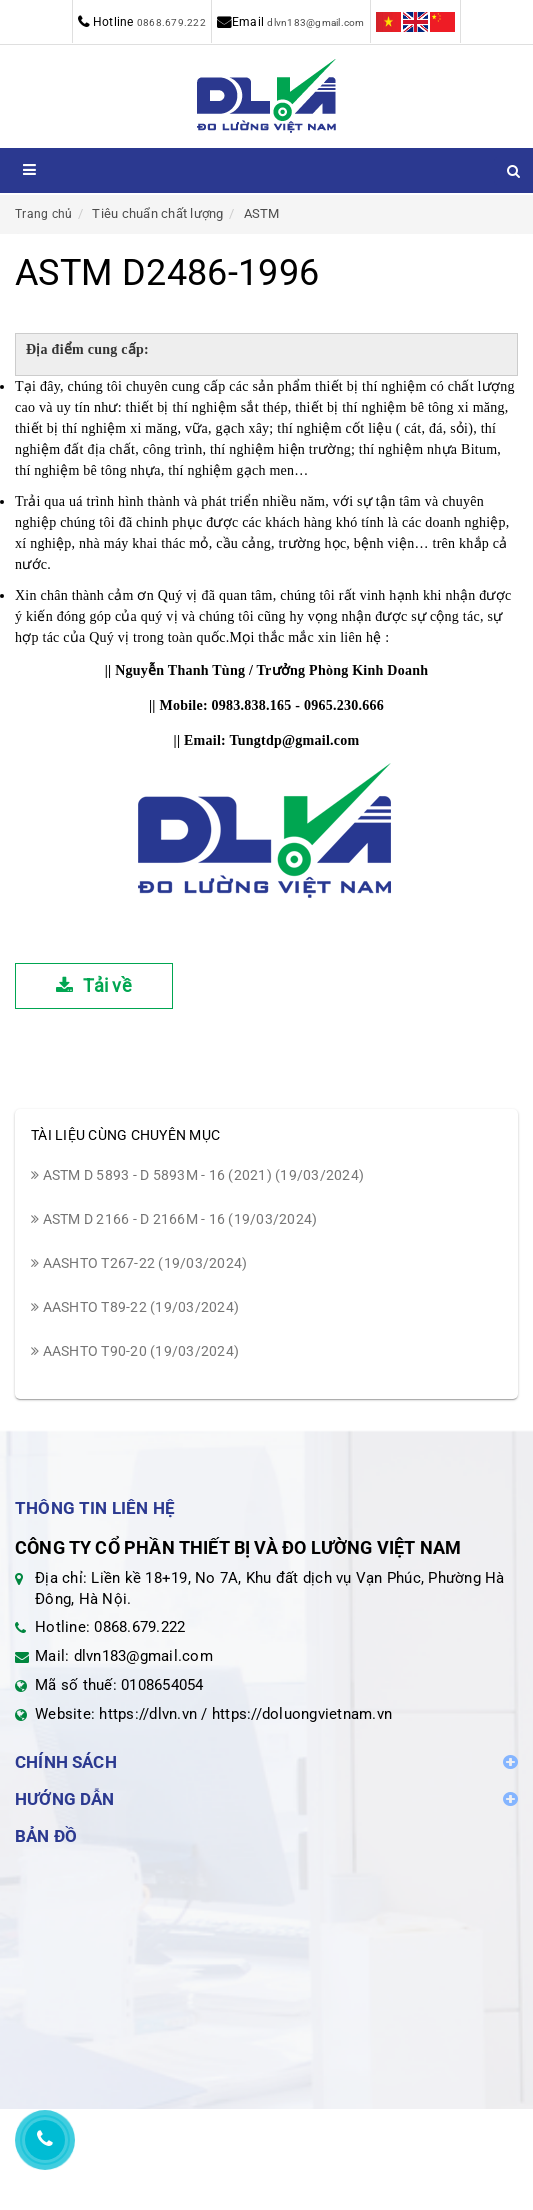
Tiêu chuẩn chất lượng (157, 213)
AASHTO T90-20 (135, 1351)
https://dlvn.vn (148, 1714)
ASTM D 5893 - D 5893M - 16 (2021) (197, 1175)
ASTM (262, 213)
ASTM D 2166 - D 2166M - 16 (174, 1219)
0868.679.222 (171, 22)
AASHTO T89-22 (135, 1307)
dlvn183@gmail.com (315, 22)
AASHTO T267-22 (139, 1263)
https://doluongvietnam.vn (302, 1714)
